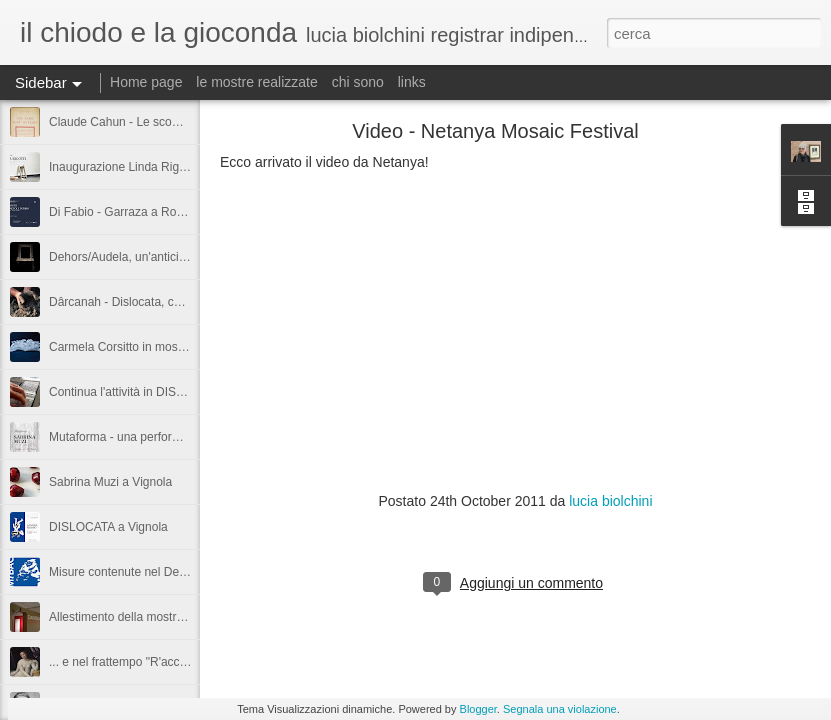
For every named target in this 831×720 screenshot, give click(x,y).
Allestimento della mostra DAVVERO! (148, 617)
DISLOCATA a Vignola (108, 527)
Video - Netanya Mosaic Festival (495, 131)
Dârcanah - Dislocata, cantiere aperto (148, 302)
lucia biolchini (610, 501)
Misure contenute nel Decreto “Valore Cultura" (171, 572)
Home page (146, 82)
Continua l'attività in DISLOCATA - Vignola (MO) (176, 392)
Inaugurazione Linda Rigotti (122, 167)
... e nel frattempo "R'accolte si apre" (146, 662)
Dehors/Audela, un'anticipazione (135, 257)
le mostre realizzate (256, 82)
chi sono (358, 82)
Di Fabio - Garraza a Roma (121, 212)
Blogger (478, 709)
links (412, 82)
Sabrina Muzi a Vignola (110, 482)
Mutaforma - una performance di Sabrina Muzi (171, 437)
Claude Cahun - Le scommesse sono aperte (166, 122)
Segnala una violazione (560, 709)
